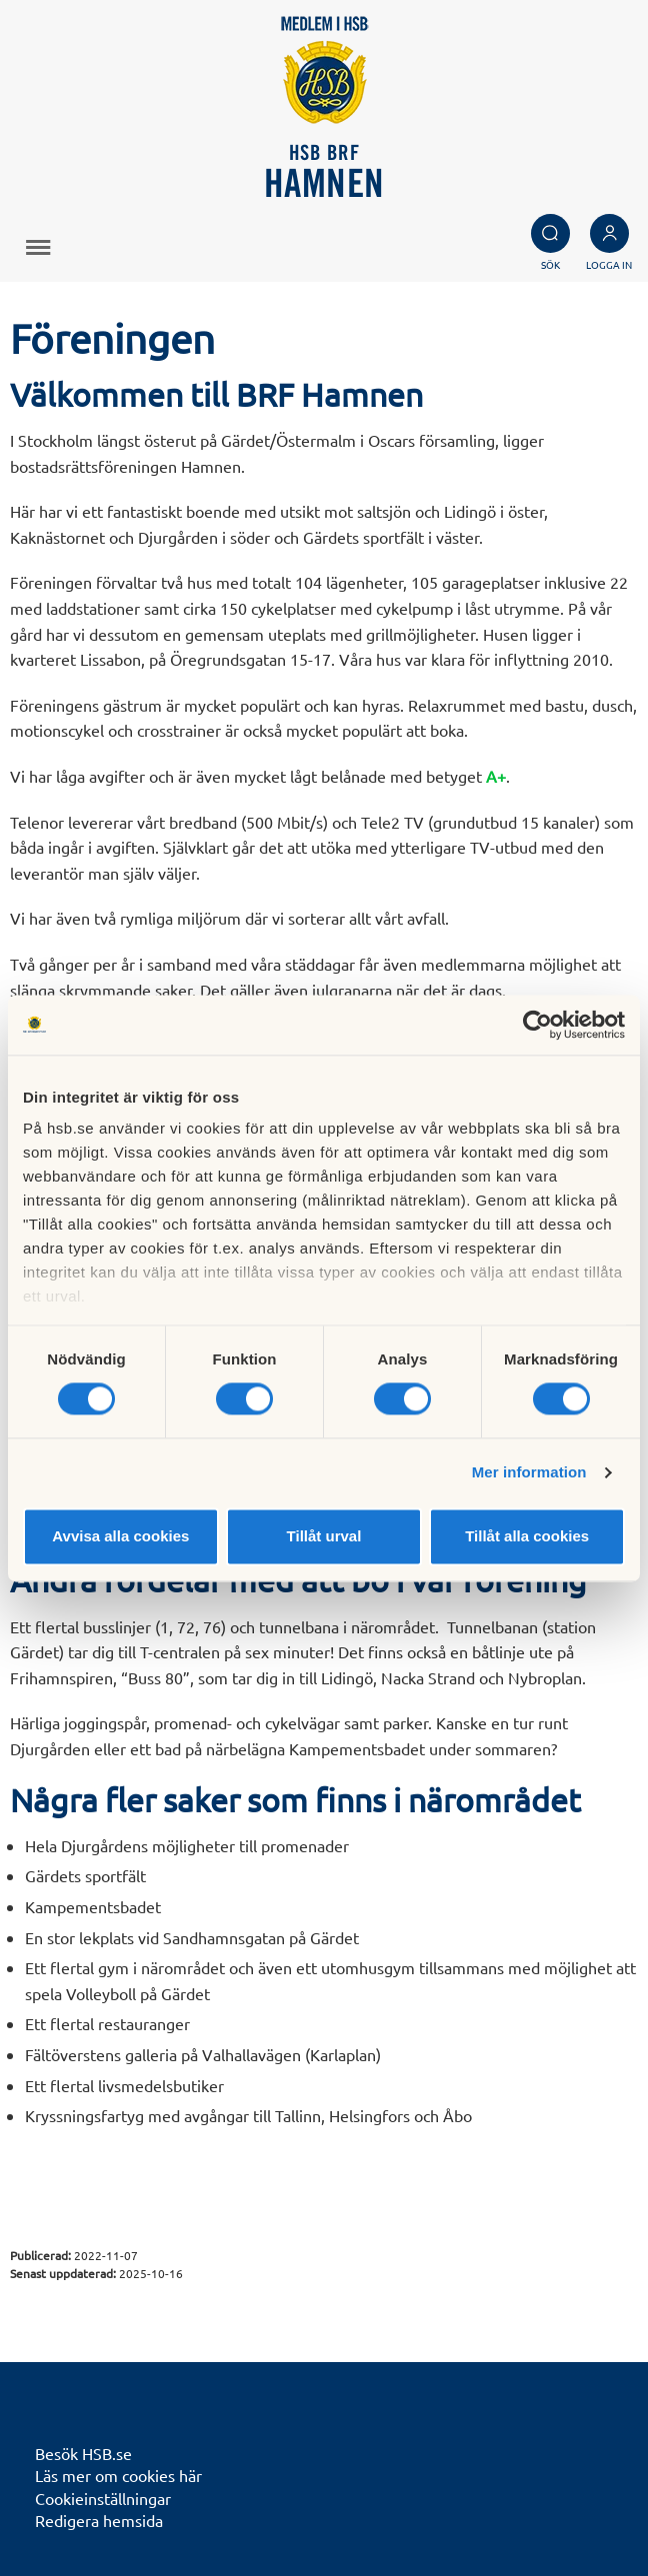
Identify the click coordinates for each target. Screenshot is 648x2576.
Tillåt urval (324, 1535)
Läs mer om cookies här (118, 2475)
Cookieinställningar (103, 2498)
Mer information (529, 1472)
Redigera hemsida (99, 2520)
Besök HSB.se (83, 2453)
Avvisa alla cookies (120, 1535)
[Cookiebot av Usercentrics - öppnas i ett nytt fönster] (537, 1025)
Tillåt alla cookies (527, 1535)
